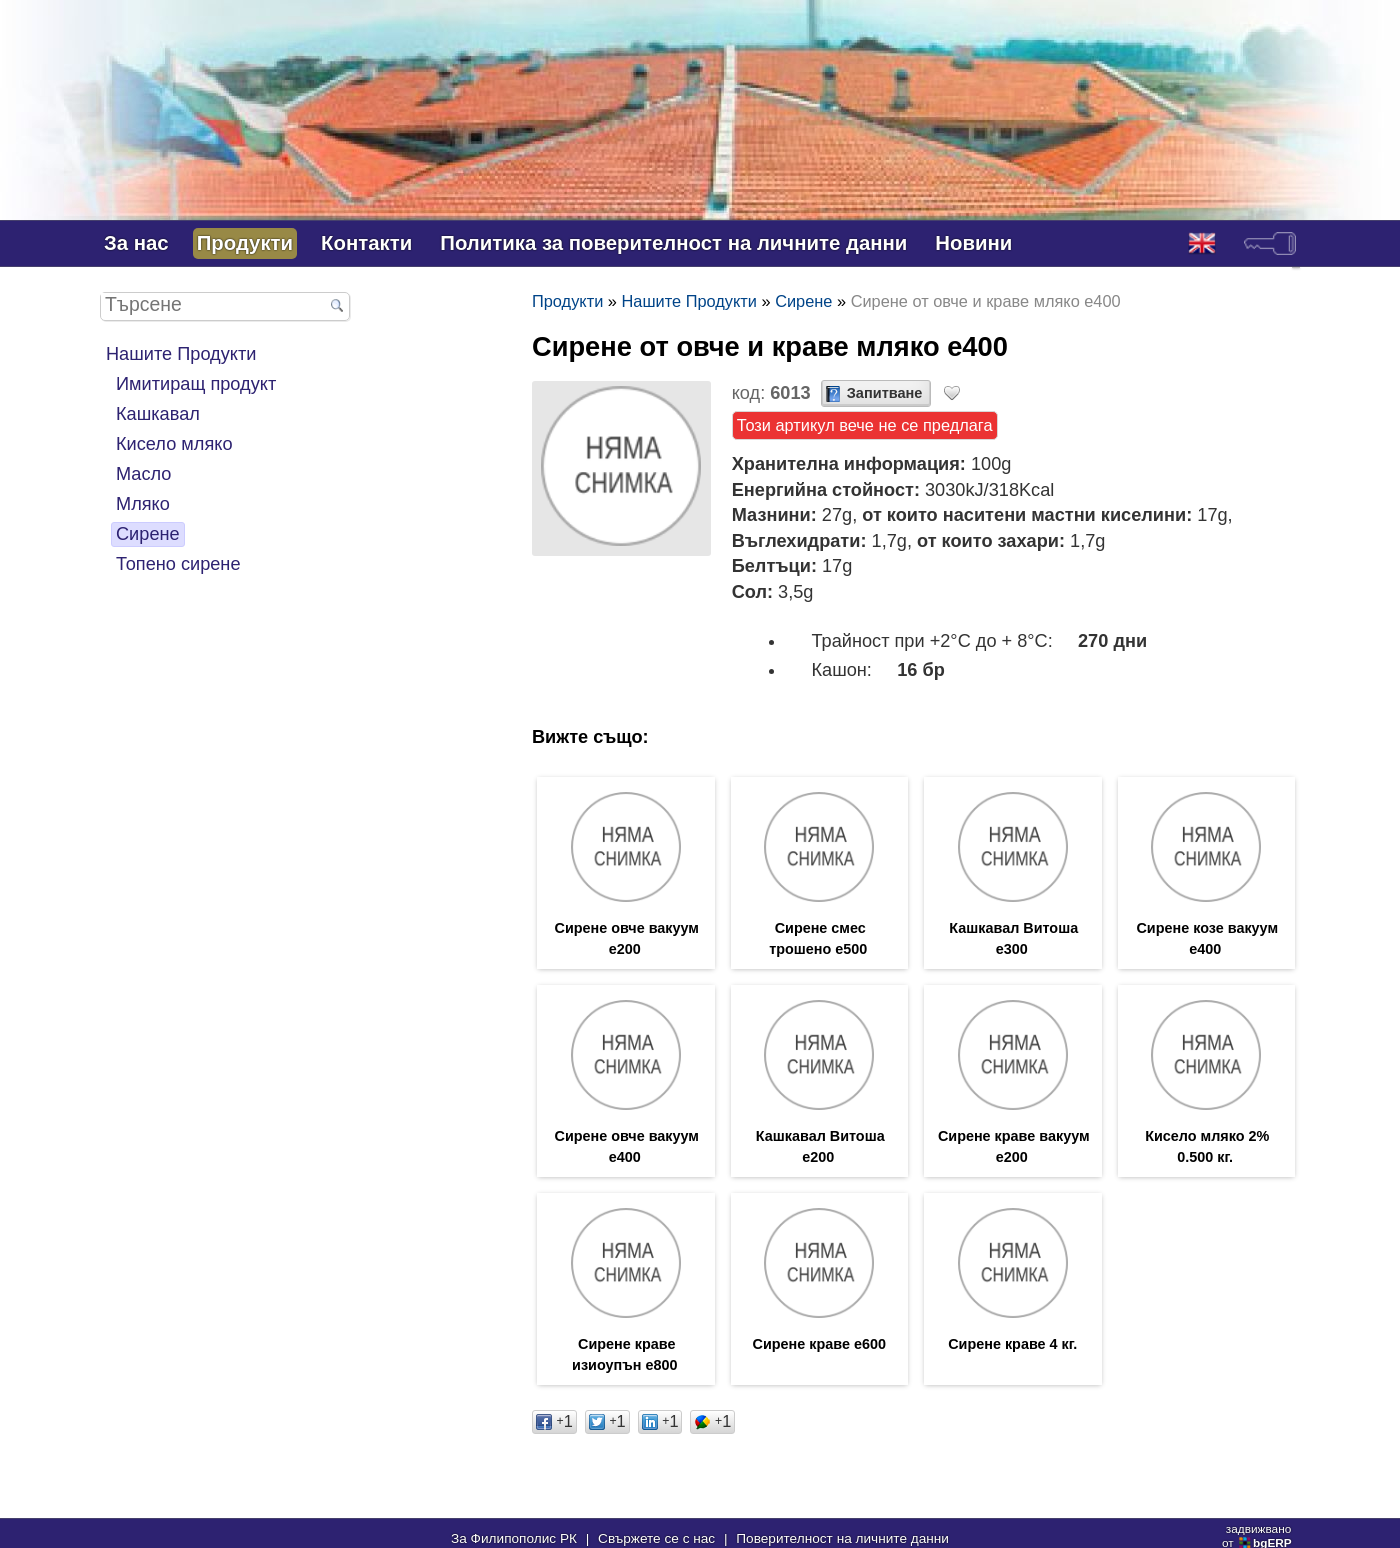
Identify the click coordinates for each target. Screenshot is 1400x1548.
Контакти (366, 243)
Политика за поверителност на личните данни (673, 243)
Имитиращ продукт (196, 384)
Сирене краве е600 (819, 1344)
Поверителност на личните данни (842, 1538)
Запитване (885, 393)
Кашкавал (158, 414)
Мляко (143, 504)
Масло (143, 474)
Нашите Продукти (181, 354)
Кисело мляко (174, 444)
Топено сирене (178, 564)
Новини (973, 243)
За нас (136, 243)
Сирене (148, 534)
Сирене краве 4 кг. (1012, 1344)
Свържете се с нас (656, 1538)
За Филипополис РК (514, 1538)
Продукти (245, 243)
